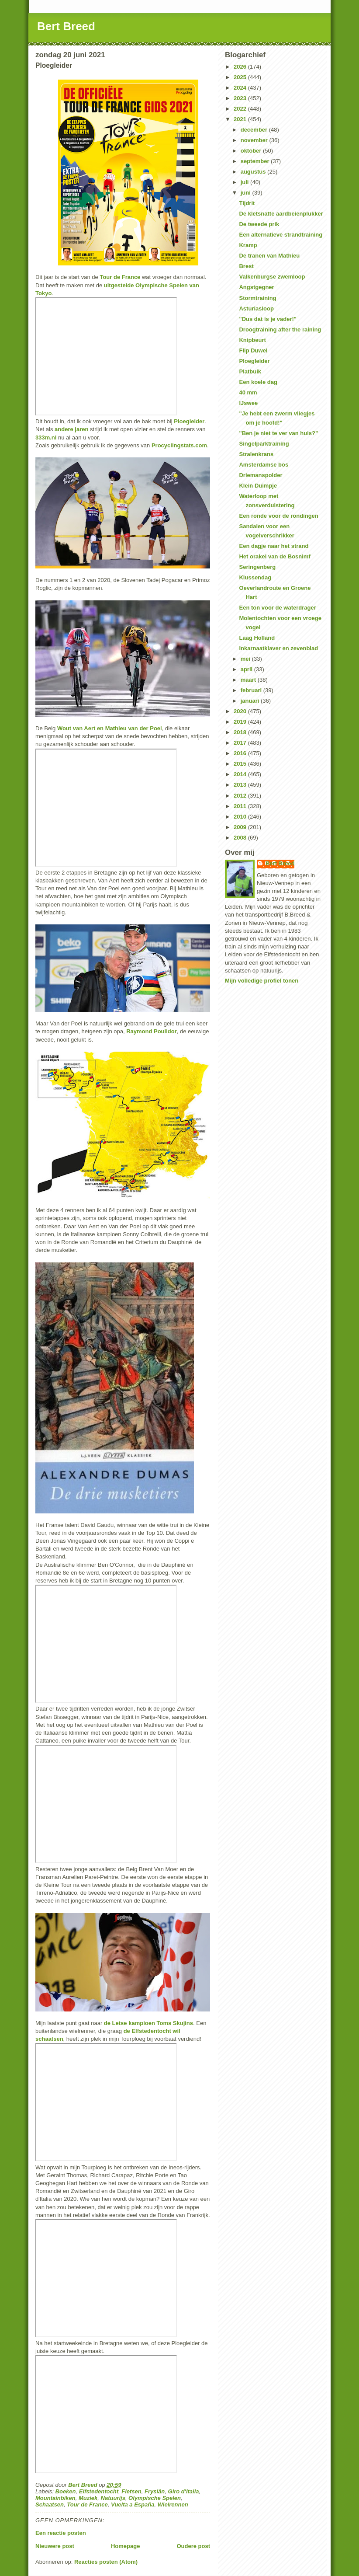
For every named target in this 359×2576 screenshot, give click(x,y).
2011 (241, 806)
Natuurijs (113, 2498)
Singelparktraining (264, 443)
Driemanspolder (260, 475)
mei (246, 658)
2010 (241, 816)
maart (249, 679)
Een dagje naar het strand (273, 546)
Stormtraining (257, 298)
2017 (241, 742)
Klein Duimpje (258, 485)
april (247, 669)
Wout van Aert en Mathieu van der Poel (109, 728)
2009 (241, 827)
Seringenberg (257, 567)
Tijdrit (247, 203)
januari (251, 700)
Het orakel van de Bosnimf (274, 556)
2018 (241, 732)
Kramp (248, 245)
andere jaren (71, 429)
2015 (241, 763)
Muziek (88, 2498)
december (255, 129)
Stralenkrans (256, 454)
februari (252, 690)
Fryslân (155, 2491)
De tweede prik (259, 224)
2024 (241, 87)
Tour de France (120, 277)
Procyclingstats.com (179, 445)
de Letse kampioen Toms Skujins (148, 2023)
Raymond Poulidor (151, 1031)
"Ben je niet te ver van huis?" (278, 433)
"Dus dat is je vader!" (268, 319)
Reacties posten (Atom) (106, 2562)
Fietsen (131, 2491)
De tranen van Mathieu (269, 255)
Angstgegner (256, 287)
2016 (241, 753)
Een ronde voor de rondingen (278, 515)
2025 (241, 77)
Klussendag (255, 577)
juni (246, 192)
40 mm (248, 392)
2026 (241, 66)
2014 (241, 774)
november (255, 140)
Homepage (125, 2546)
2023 (241, 98)
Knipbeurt (252, 340)
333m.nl (45, 437)
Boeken (65, 2491)
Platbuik (250, 371)
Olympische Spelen (154, 2498)
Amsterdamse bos (263, 464)
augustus (254, 171)
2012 (241, 795)
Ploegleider (189, 421)
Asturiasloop (256, 308)
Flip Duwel (253, 350)
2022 (241, 108)
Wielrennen (173, 2504)
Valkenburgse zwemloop (272, 276)
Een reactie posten (60, 2533)
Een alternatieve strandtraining (280, 234)
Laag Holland (257, 637)
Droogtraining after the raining (280, 329)
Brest (246, 266)
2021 (241, 119)
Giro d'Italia (183, 2491)
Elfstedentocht (98, 2491)
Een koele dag (258, 382)
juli (245, 182)
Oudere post (193, 2546)
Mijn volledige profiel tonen (261, 980)
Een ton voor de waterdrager (277, 607)
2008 (241, 837)
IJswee (248, 403)
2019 (241, 721)
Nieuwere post (54, 2546)
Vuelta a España (132, 2504)
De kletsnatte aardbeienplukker (281, 213)
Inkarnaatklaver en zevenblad (278, 648)
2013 (241, 784)
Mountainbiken (55, 2498)
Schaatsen (49, 2504)
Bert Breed (66, 26)
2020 (241, 711)
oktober (252, 150)
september (256, 161)
